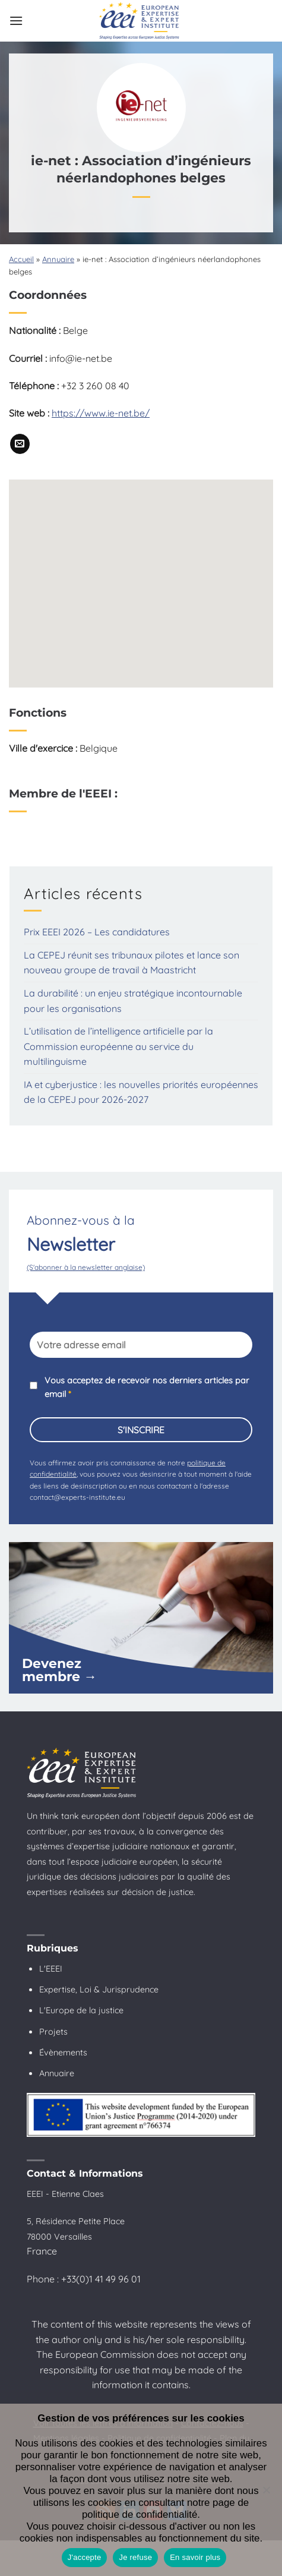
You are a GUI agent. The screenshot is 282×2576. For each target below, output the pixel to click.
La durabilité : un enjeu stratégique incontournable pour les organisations (133, 1000)
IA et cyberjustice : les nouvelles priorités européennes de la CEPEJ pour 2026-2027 (141, 1092)
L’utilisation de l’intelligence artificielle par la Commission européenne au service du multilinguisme (118, 1046)
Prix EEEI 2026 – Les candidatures (97, 932)
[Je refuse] (266, 2493)
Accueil (21, 259)
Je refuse (135, 2557)
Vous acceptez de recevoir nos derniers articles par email (147, 1387)
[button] (16, 20)
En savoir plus (195, 2557)
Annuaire (58, 259)
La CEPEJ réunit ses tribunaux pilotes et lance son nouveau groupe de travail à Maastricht (131, 962)
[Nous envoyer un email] (20, 444)
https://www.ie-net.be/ (101, 413)
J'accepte (85, 2557)
